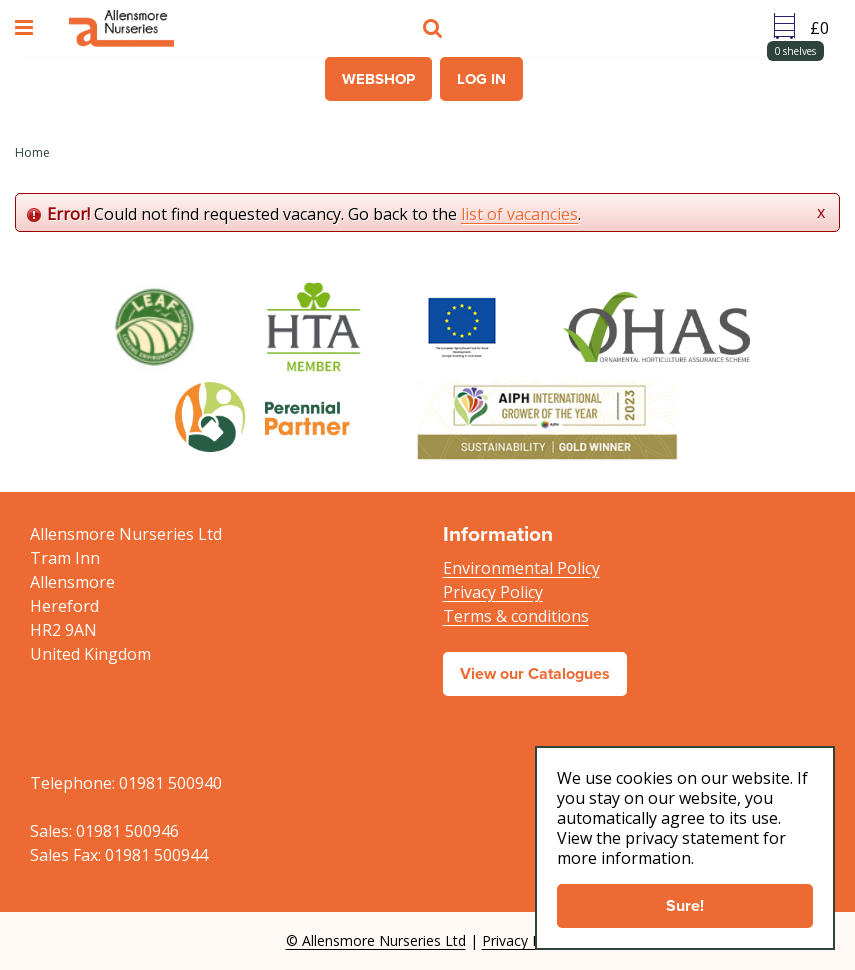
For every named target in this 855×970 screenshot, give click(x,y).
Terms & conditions (516, 616)
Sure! (685, 905)
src (435, 28)
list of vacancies (519, 214)
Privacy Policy (493, 592)
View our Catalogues (535, 673)
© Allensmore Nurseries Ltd (376, 940)
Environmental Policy (521, 568)
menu (27, 28)
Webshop (378, 79)
